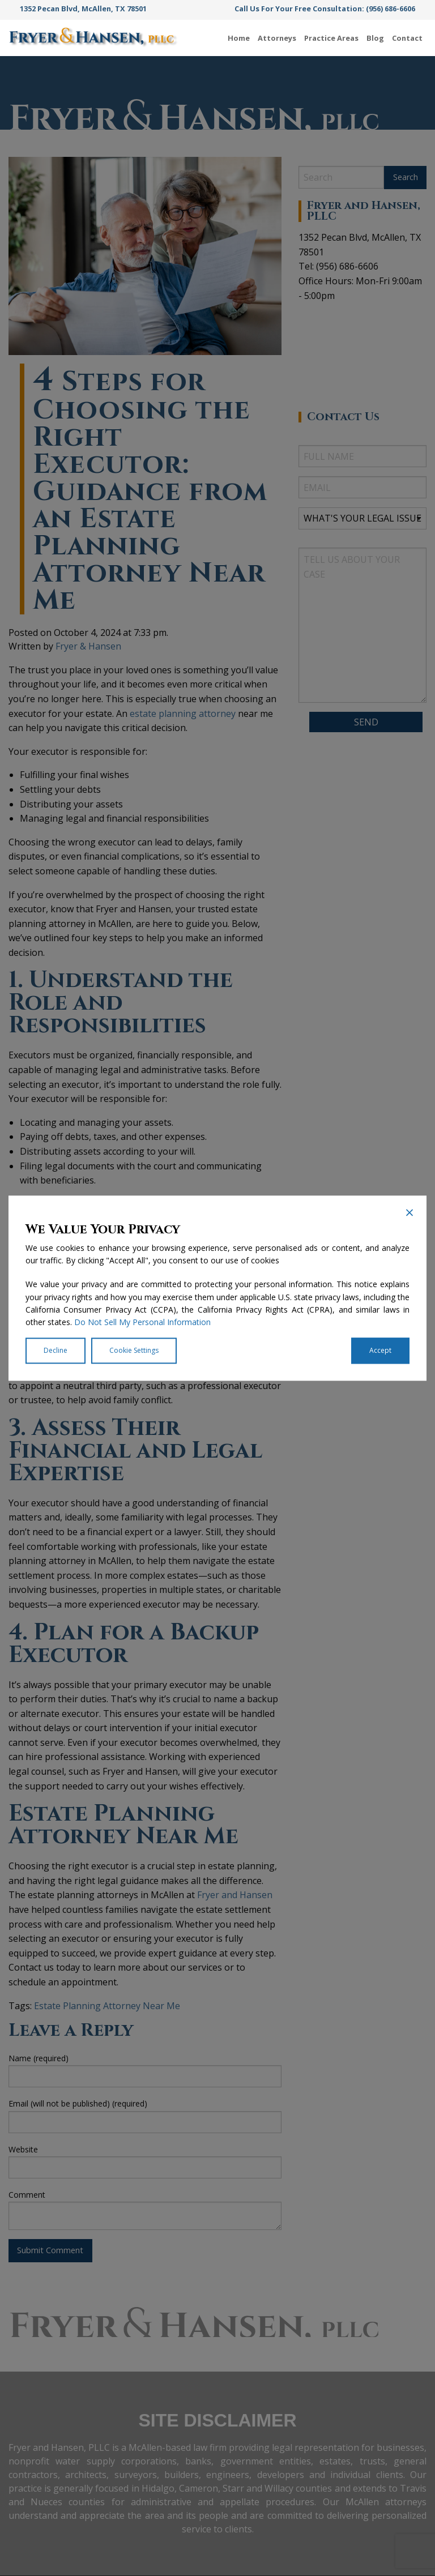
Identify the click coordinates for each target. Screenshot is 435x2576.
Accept (380, 1350)
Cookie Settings (134, 1350)
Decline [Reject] (55, 1350)
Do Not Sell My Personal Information (142, 1322)
